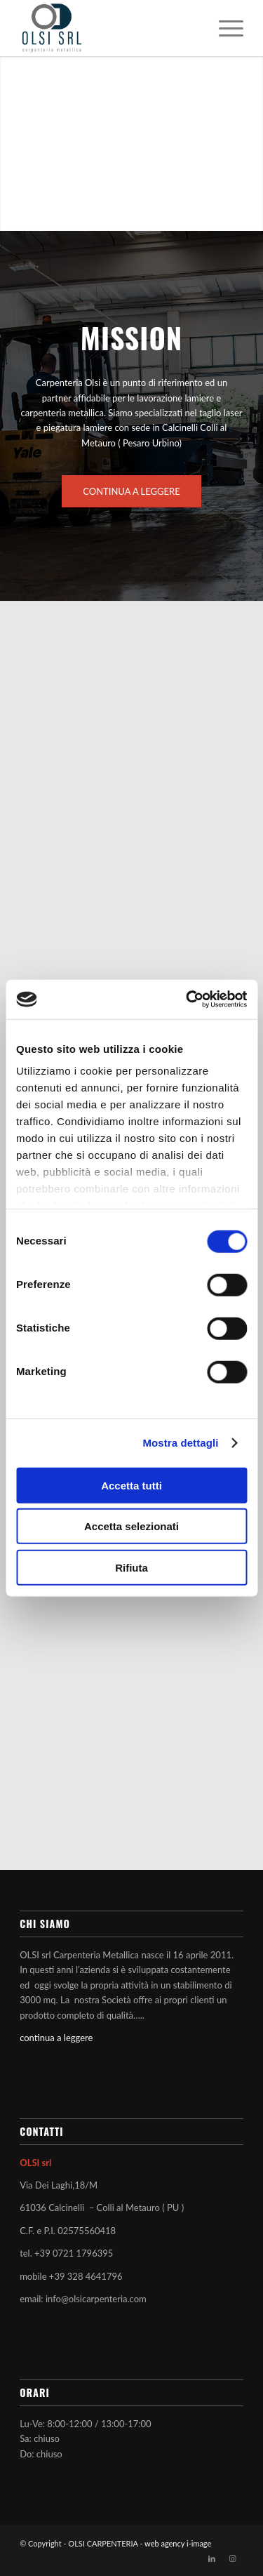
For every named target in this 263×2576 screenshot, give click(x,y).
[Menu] (224, 28)
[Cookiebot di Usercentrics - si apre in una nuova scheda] (187, 999)
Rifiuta (131, 1567)
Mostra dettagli (180, 1443)
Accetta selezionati (131, 1526)
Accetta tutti (131, 1485)
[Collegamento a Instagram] (232, 2558)
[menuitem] (224, 28)
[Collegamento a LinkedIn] (211, 2558)
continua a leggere (56, 2037)
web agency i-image (177, 2543)
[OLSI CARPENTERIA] (109, 28)
